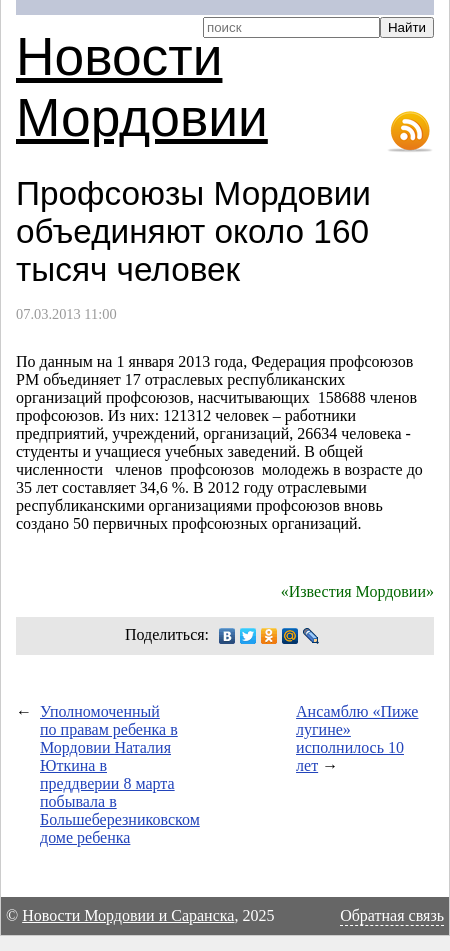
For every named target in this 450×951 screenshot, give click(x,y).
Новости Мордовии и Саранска (128, 915)
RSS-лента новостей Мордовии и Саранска (410, 132)
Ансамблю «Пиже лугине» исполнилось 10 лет (357, 738)
